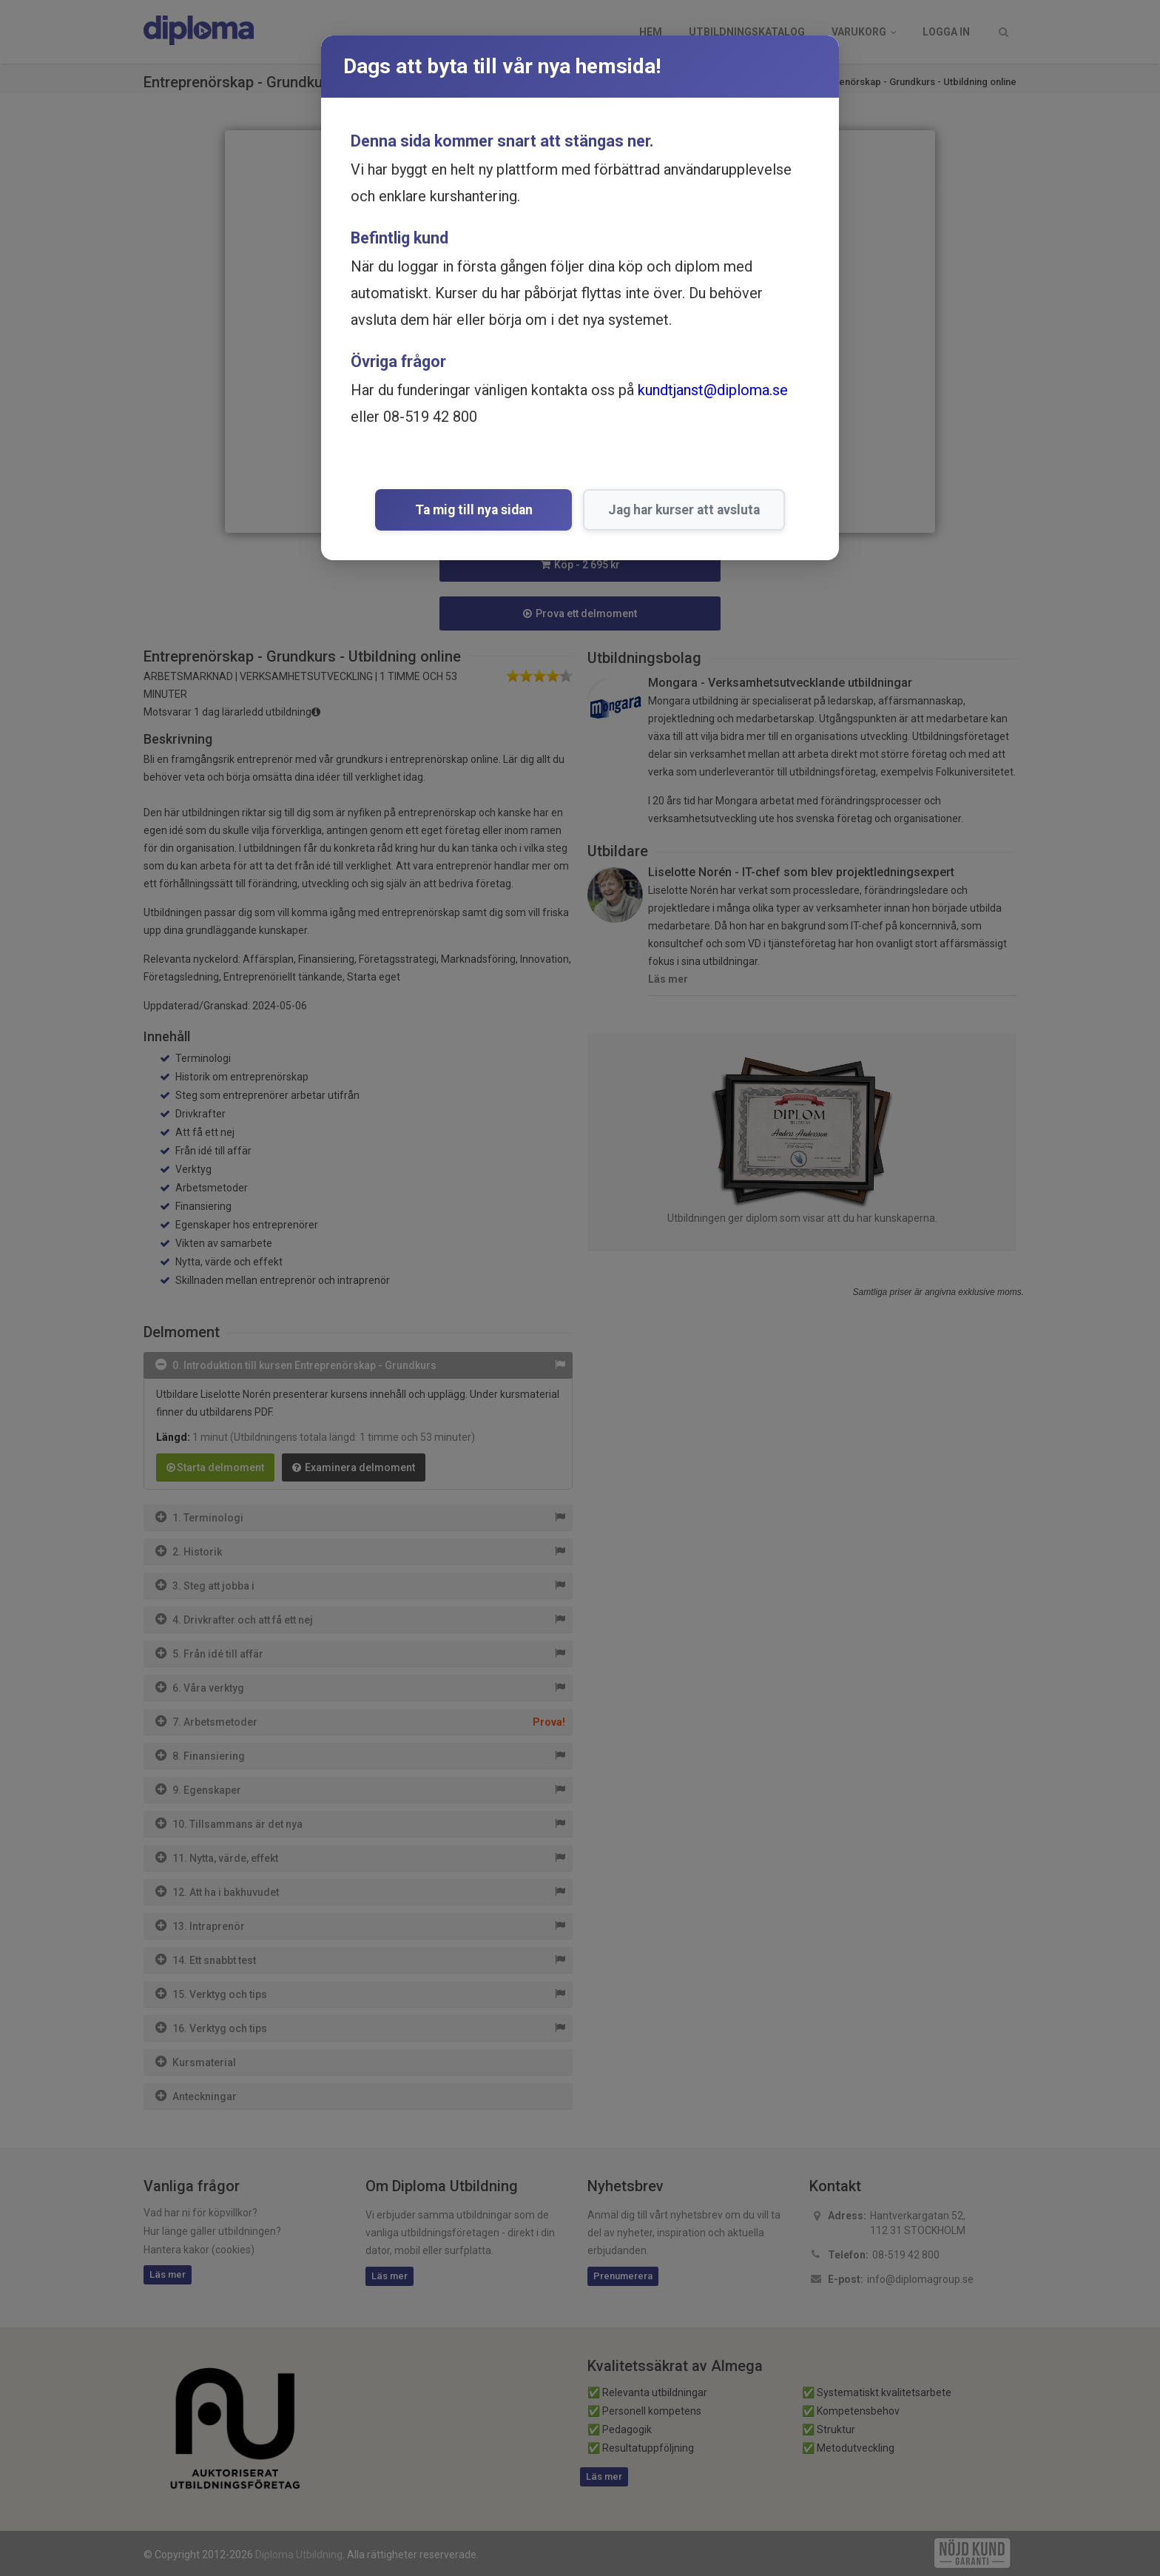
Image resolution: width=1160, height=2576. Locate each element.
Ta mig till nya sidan (474, 509)
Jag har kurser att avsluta (668, 509)
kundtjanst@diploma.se (713, 390)
